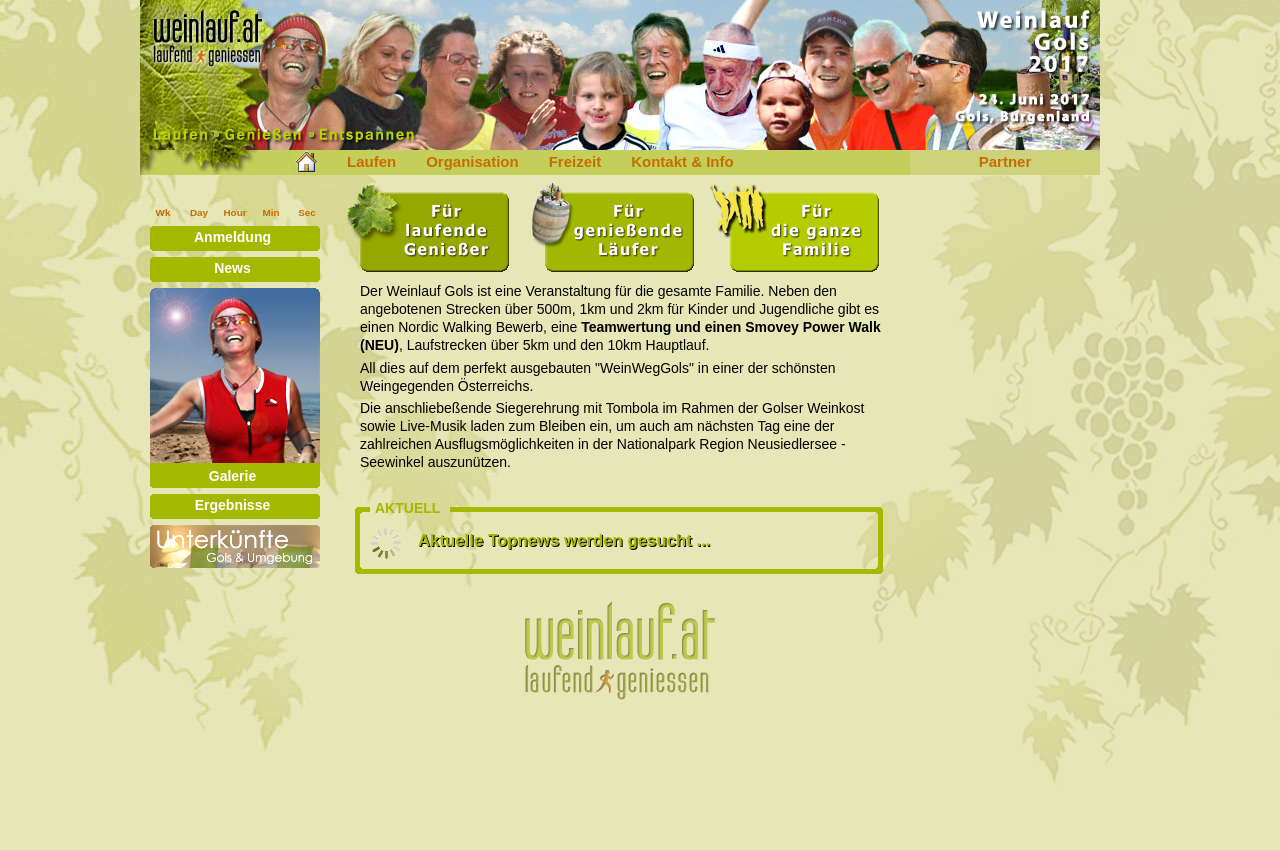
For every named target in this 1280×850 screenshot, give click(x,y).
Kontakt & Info (682, 161)
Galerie (232, 476)
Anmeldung (232, 237)
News (232, 268)
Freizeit (575, 161)
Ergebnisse (232, 505)
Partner (1005, 161)
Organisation (472, 161)
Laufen (371, 161)
